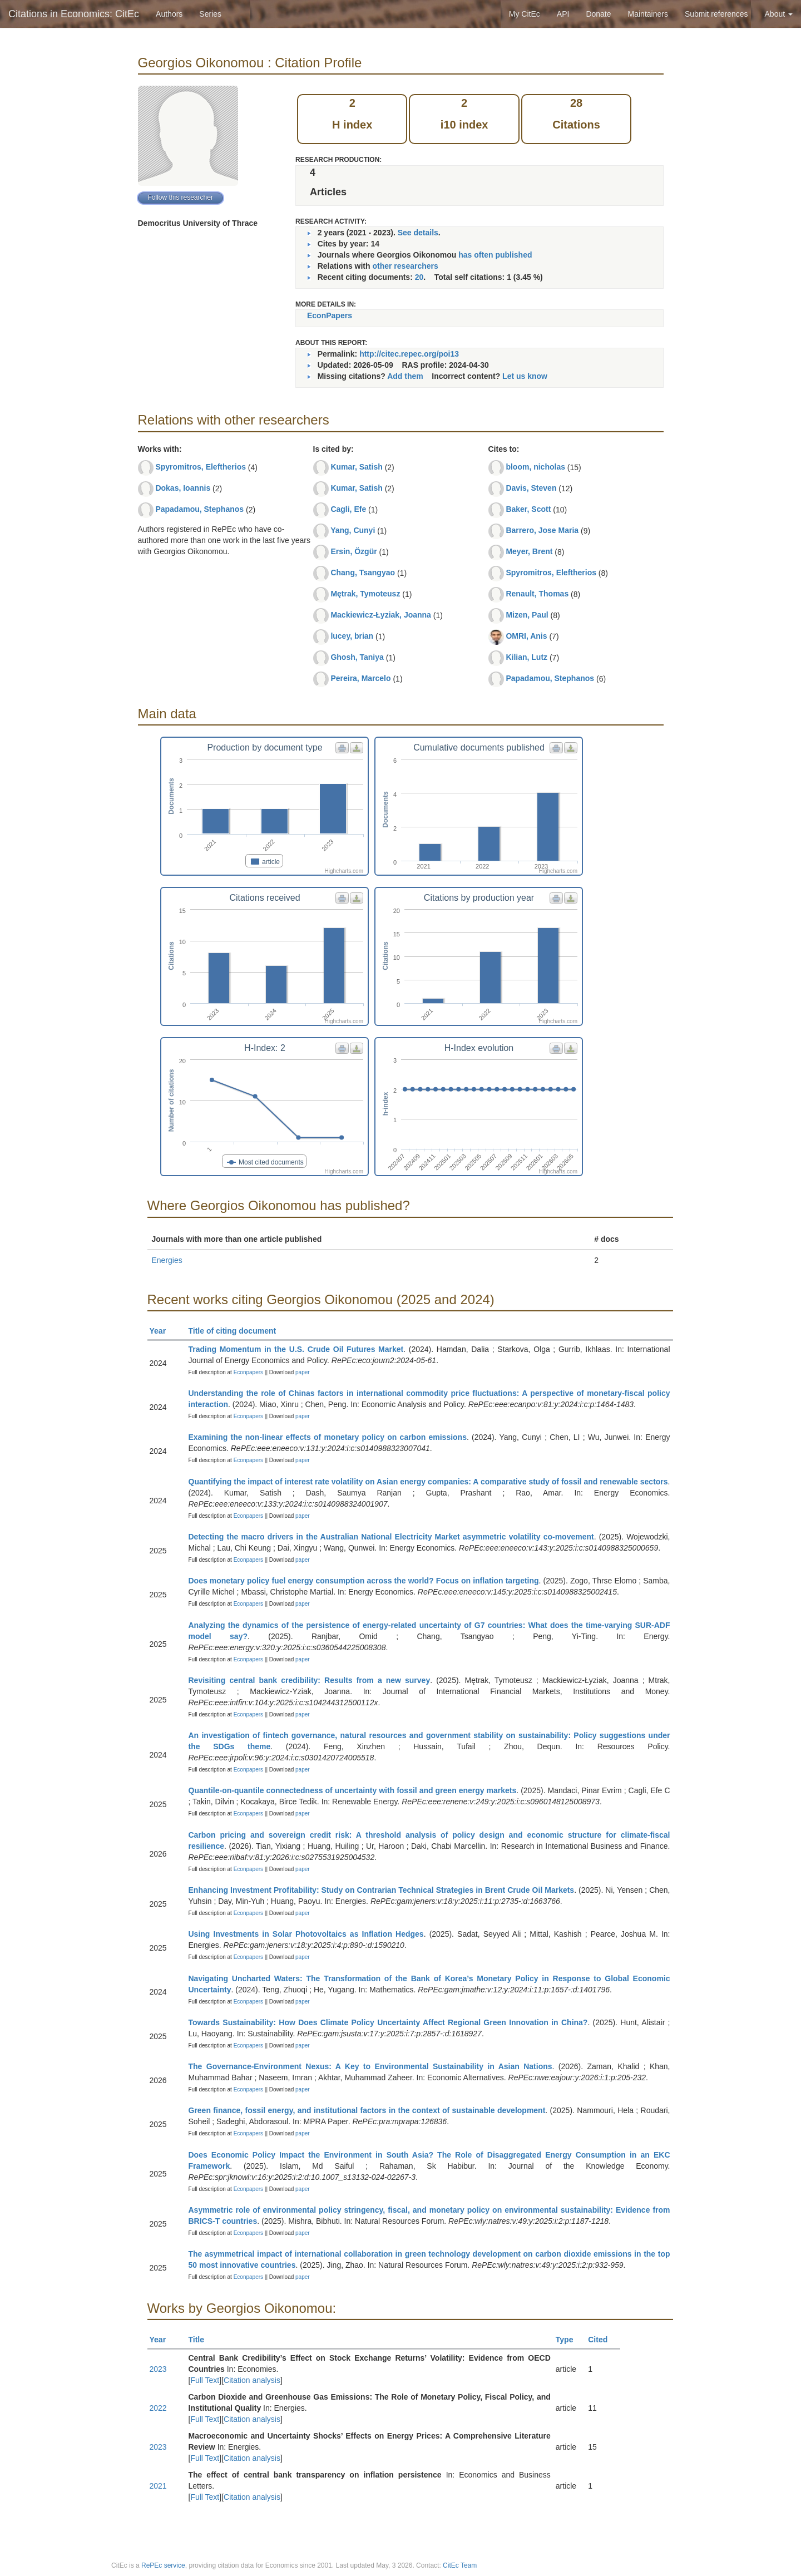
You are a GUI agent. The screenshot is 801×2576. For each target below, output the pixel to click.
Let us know (524, 376)
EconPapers (329, 315)
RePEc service (163, 2565)
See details (418, 232)
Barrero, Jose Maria (542, 530)
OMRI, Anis (526, 635)
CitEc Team (460, 2565)
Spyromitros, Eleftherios (200, 466)
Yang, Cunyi (352, 530)
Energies (167, 1260)
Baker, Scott (528, 509)
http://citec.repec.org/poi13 (409, 353)
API (563, 13)
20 (419, 277)
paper (302, 1372)
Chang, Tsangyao (362, 572)
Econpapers (247, 1372)
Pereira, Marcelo (360, 678)
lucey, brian (351, 635)
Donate (598, 13)
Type (569, 2339)
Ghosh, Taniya (356, 657)
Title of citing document (237, 1330)
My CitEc (524, 13)
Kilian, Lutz (526, 657)
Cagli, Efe (348, 509)
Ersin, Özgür (353, 551)
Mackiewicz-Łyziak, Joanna (380, 614)
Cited (602, 2339)
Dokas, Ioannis (182, 487)
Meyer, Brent (529, 551)
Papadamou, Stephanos (199, 509)
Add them (405, 376)
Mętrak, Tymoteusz (365, 593)
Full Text (204, 2380)
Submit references (716, 13)
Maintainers (648, 13)
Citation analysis (252, 2380)
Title (201, 2339)
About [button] (779, 13)
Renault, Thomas (537, 593)
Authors (169, 13)
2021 (158, 2485)
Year (163, 1330)
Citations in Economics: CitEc (73, 13)
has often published (495, 254)
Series (210, 13)
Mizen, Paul (527, 614)
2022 (158, 2408)
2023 (158, 2369)
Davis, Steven (531, 487)
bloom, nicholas (535, 466)
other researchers (405, 265)
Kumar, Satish (356, 466)
